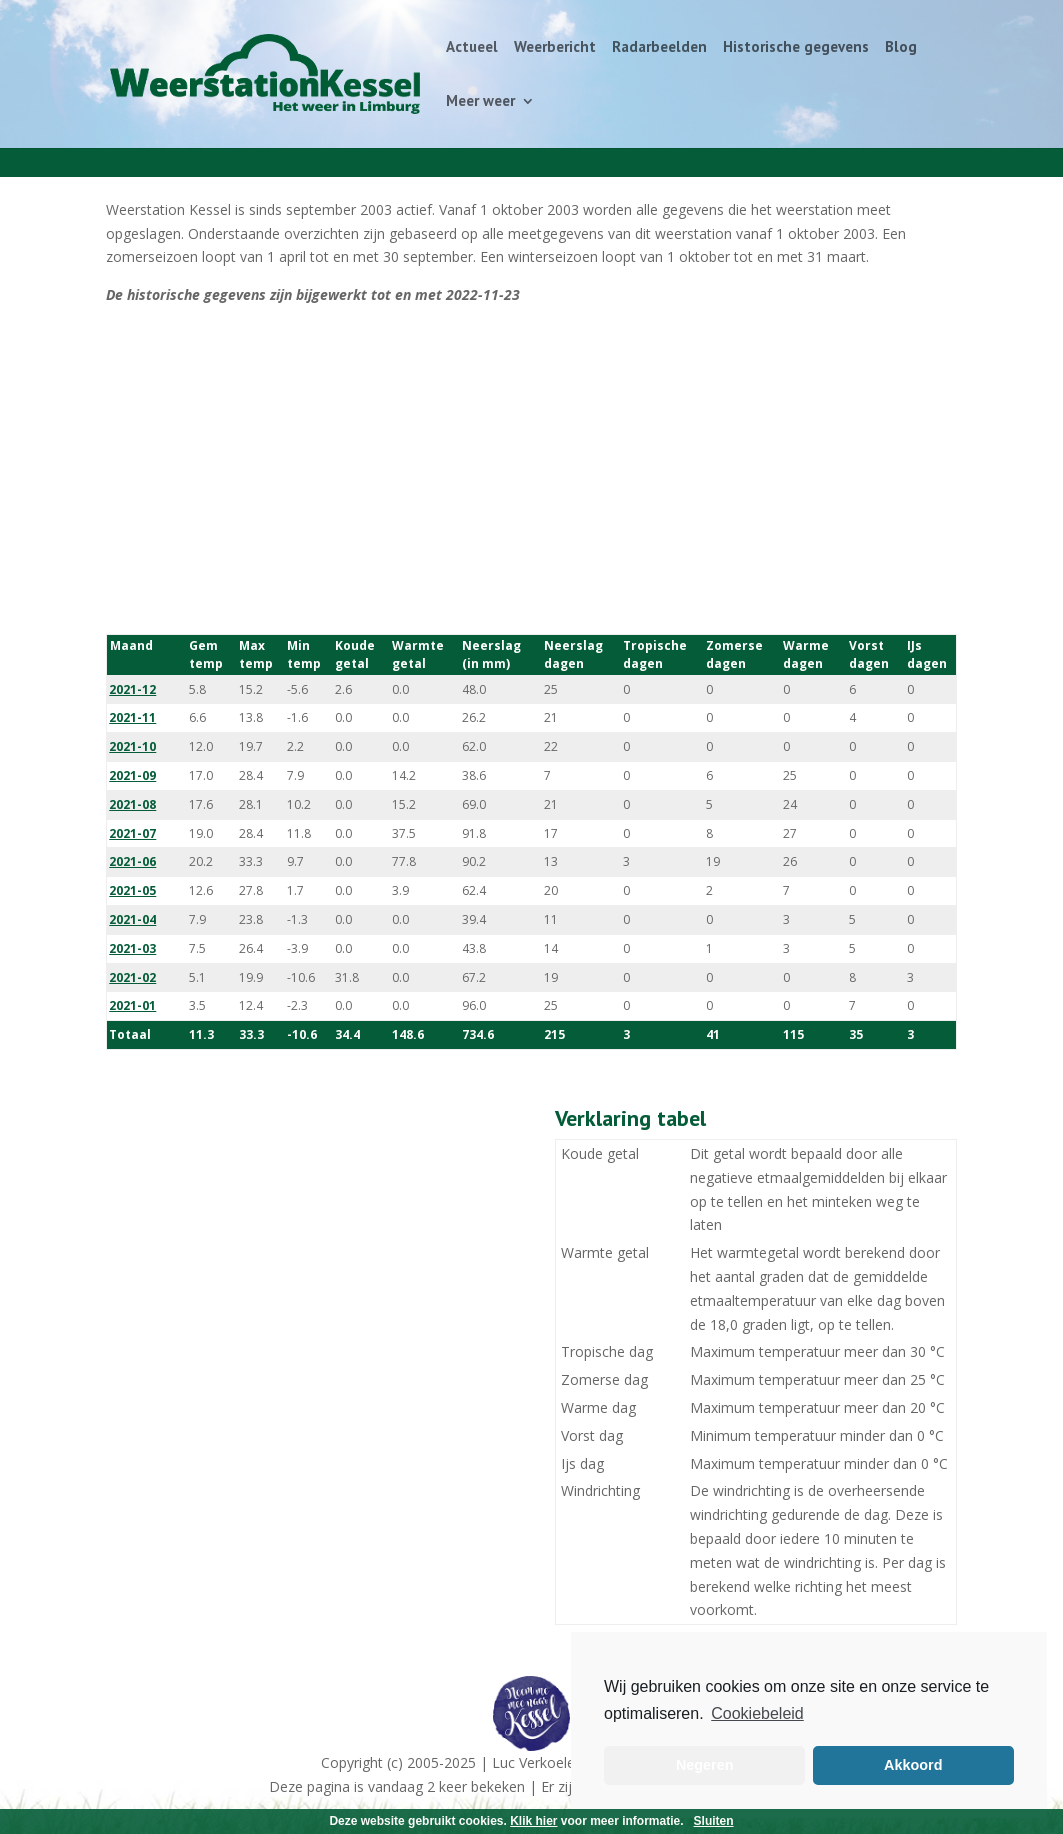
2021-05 (132, 890)
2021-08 (132, 804)
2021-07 (132, 833)
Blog (901, 48)
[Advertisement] (531, 470)
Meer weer (480, 102)
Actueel (472, 48)
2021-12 (132, 689)
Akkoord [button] (913, 1765)
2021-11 (132, 717)
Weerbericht (555, 48)
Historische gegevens (796, 48)
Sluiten (714, 1821)
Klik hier (533, 1821)
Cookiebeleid (757, 1713)
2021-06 (132, 861)
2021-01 (132, 1005)
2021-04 (132, 919)
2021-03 (132, 948)
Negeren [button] (705, 1765)
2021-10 (132, 746)
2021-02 (132, 977)
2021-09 (132, 775)
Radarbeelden (659, 48)
